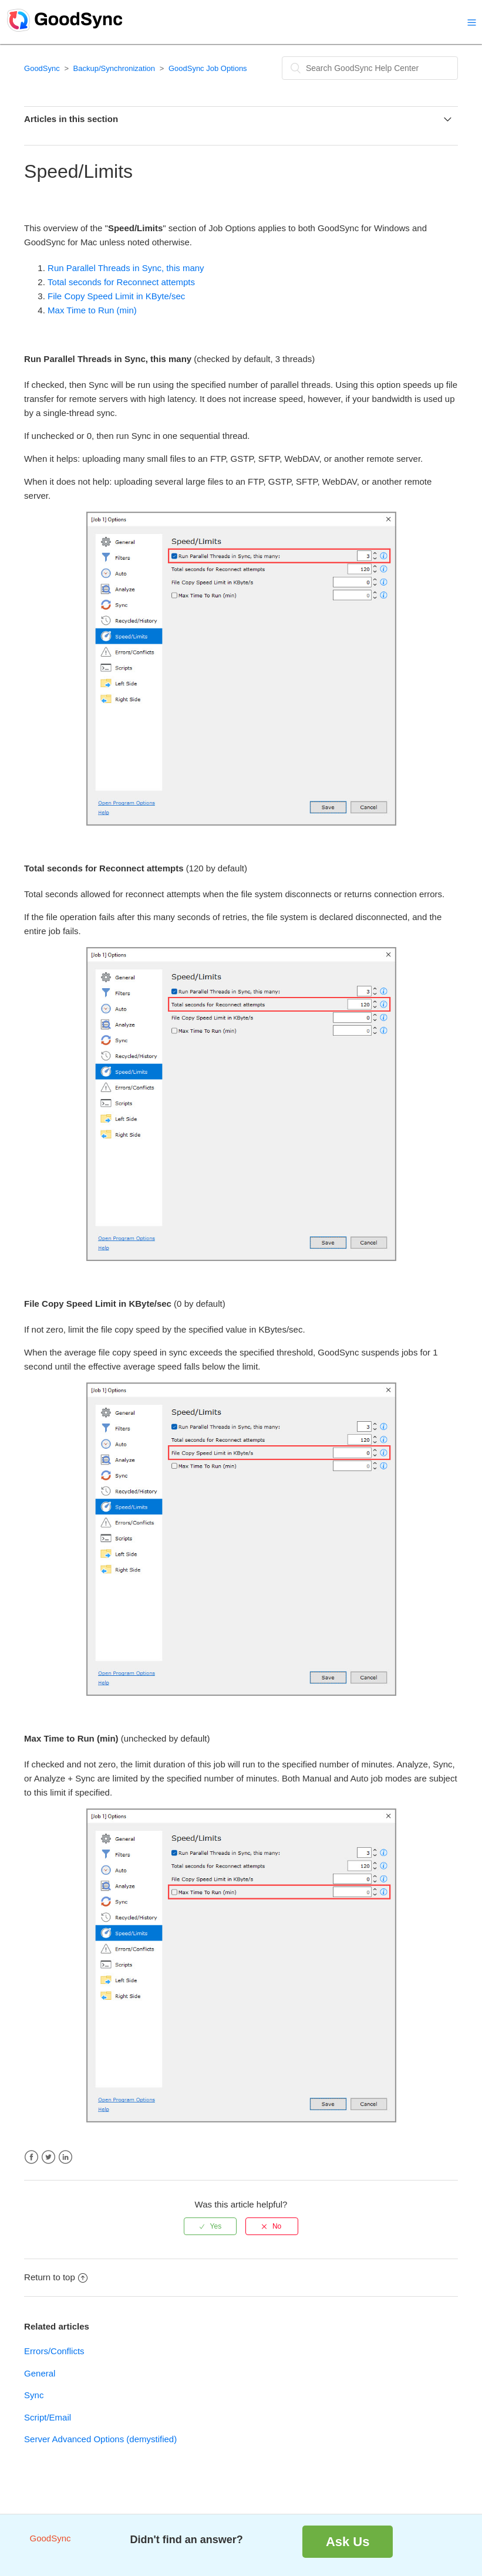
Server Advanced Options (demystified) (100, 2439)
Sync (33, 2395)
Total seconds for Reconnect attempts (121, 282)
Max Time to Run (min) (92, 310)
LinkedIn (65, 2157)
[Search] (370, 68)
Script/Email (47, 2417)
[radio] (210, 2226)
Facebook (31, 2157)
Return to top (55, 2277)
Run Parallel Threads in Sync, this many (126, 268)
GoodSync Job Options (207, 68)
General (39, 2373)
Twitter (48, 2157)
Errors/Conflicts (54, 2351)
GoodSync (42, 68)
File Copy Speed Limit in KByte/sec (116, 296)
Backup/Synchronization (114, 68)
